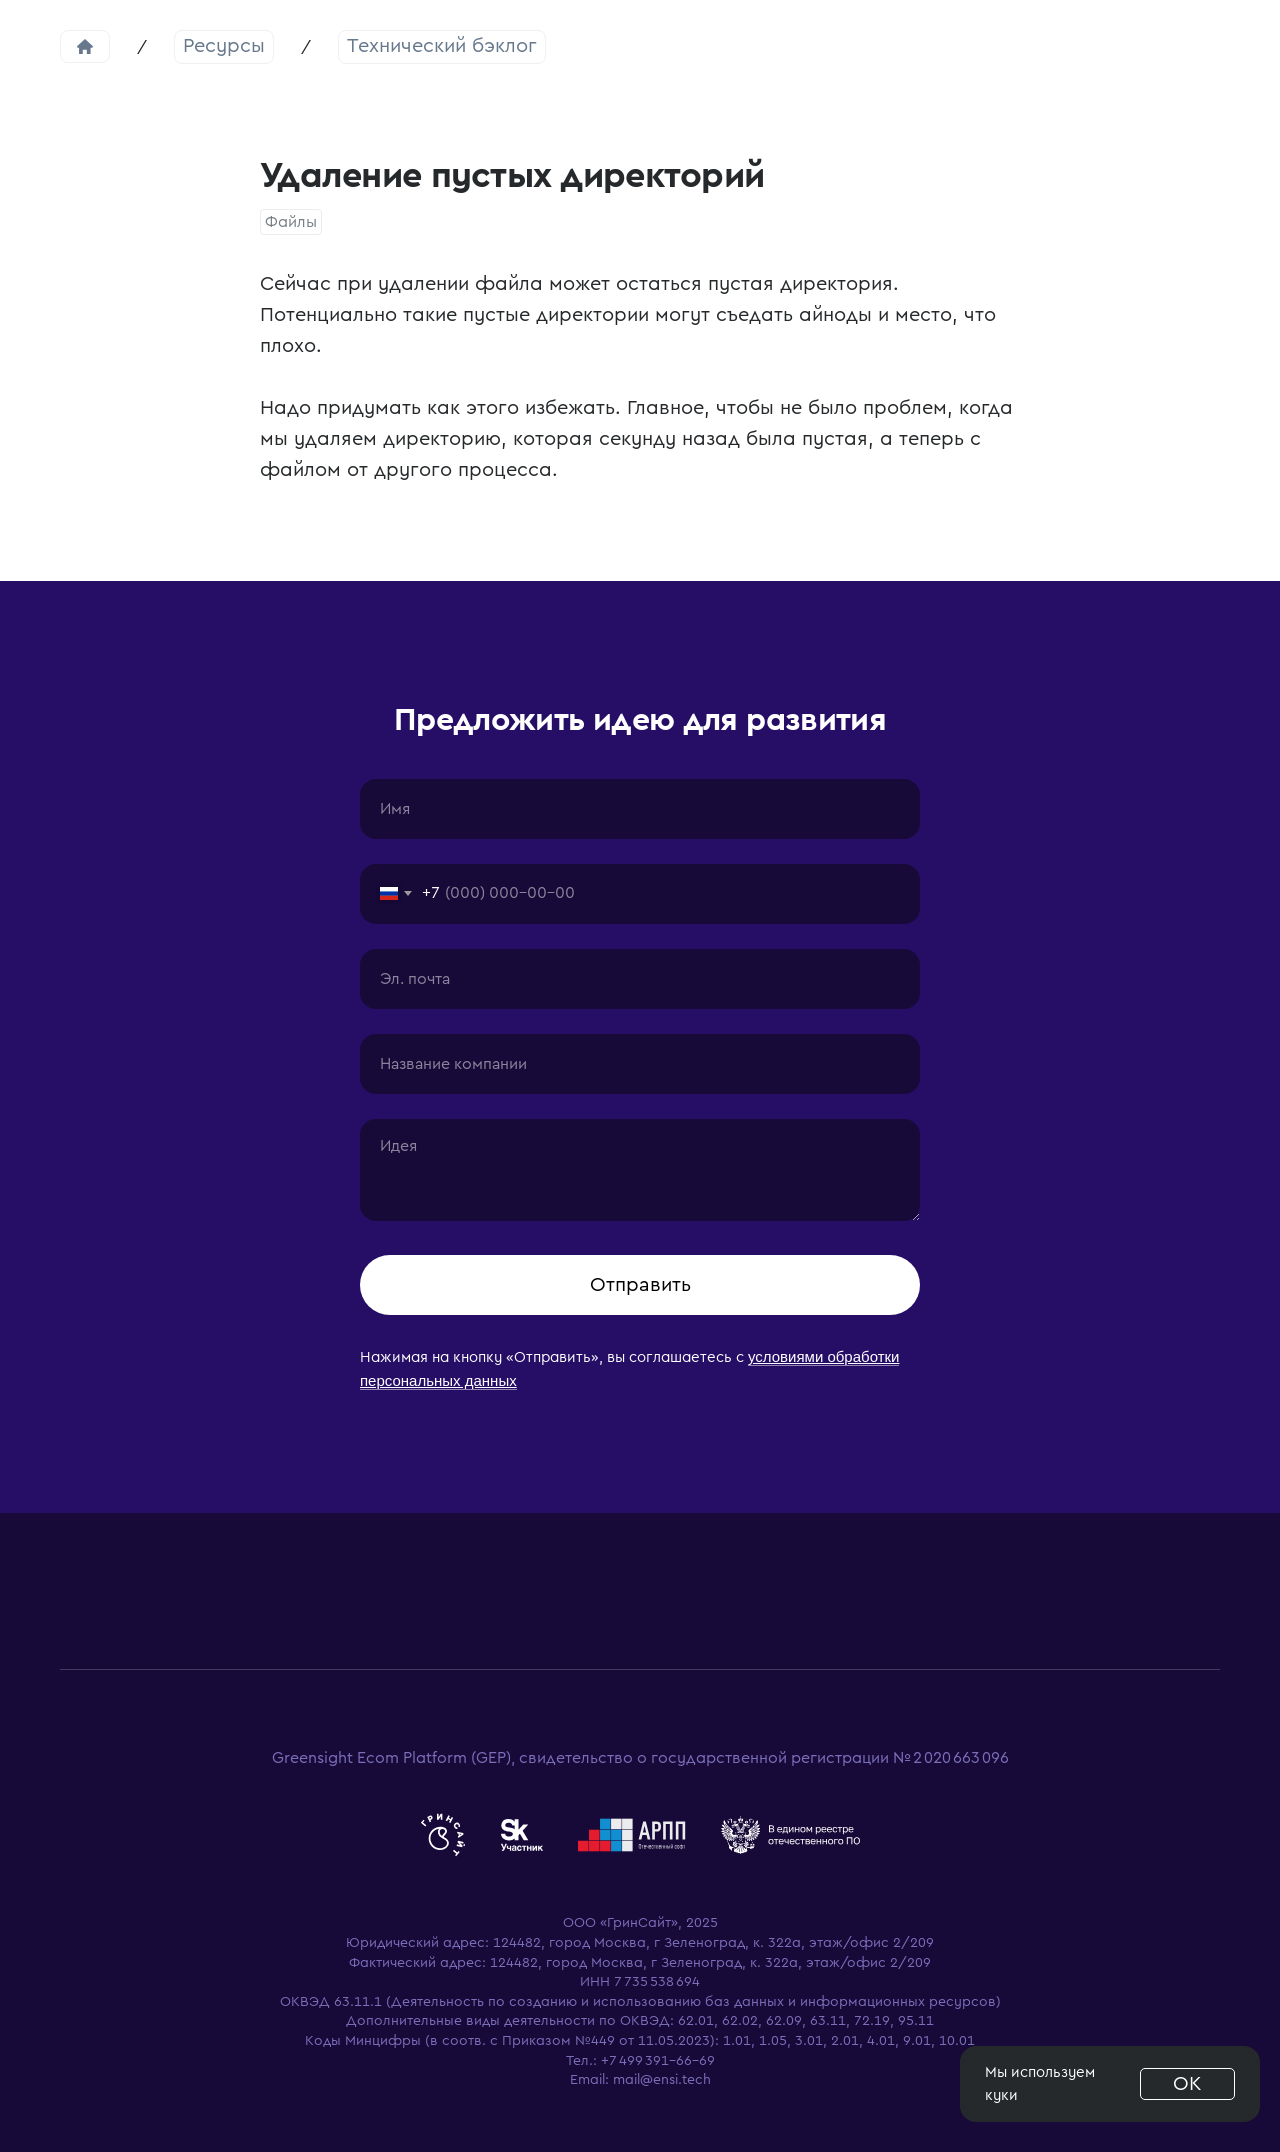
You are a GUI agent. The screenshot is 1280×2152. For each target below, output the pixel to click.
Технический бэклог (442, 46)
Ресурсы (224, 46)
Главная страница (85, 46)
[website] (443, 1835)
